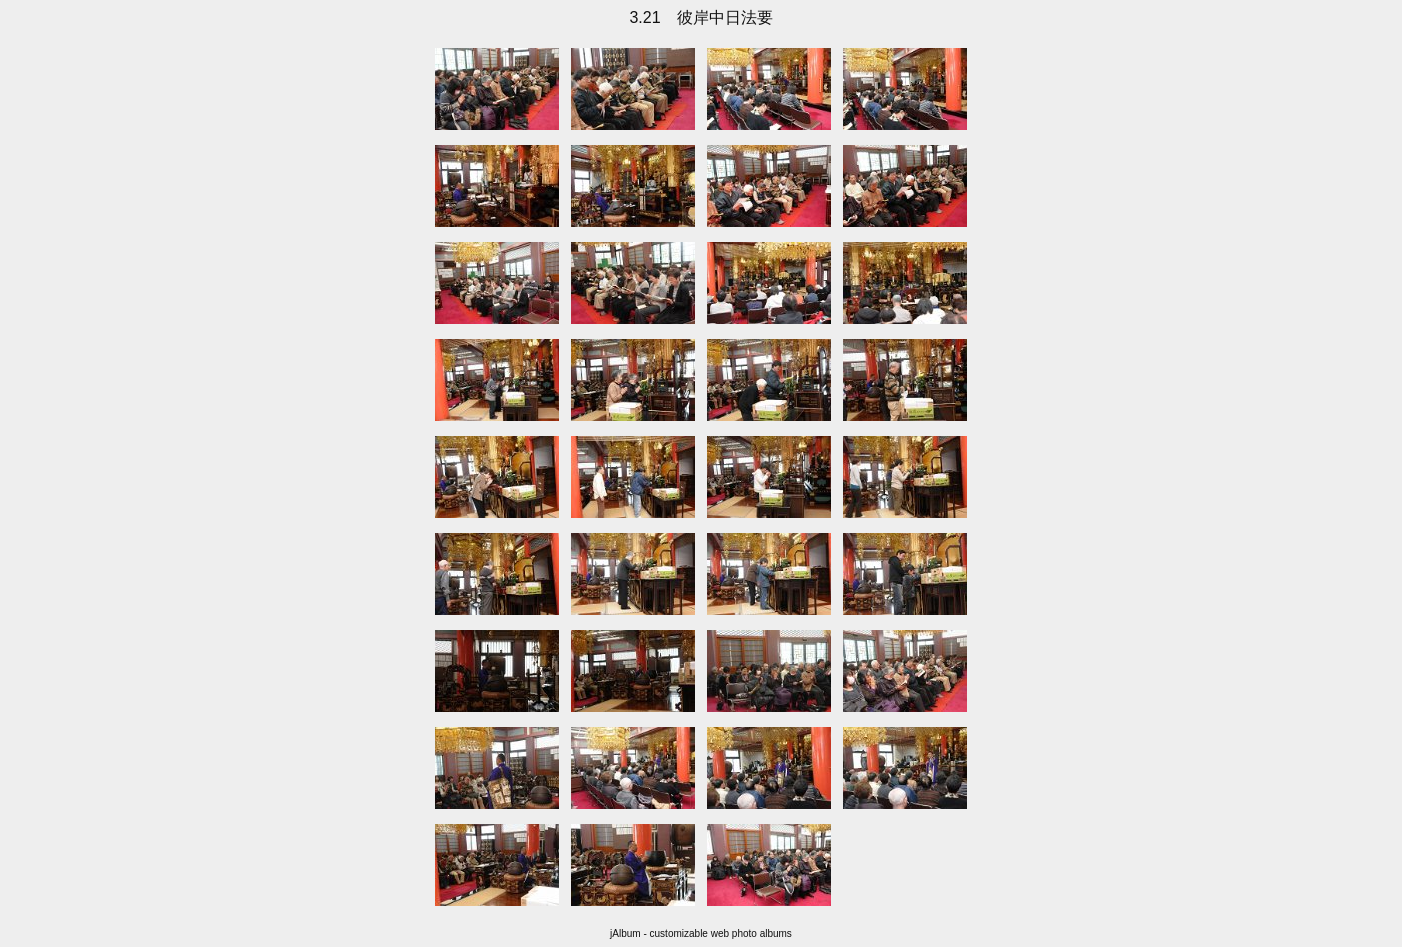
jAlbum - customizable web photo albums (701, 933)
